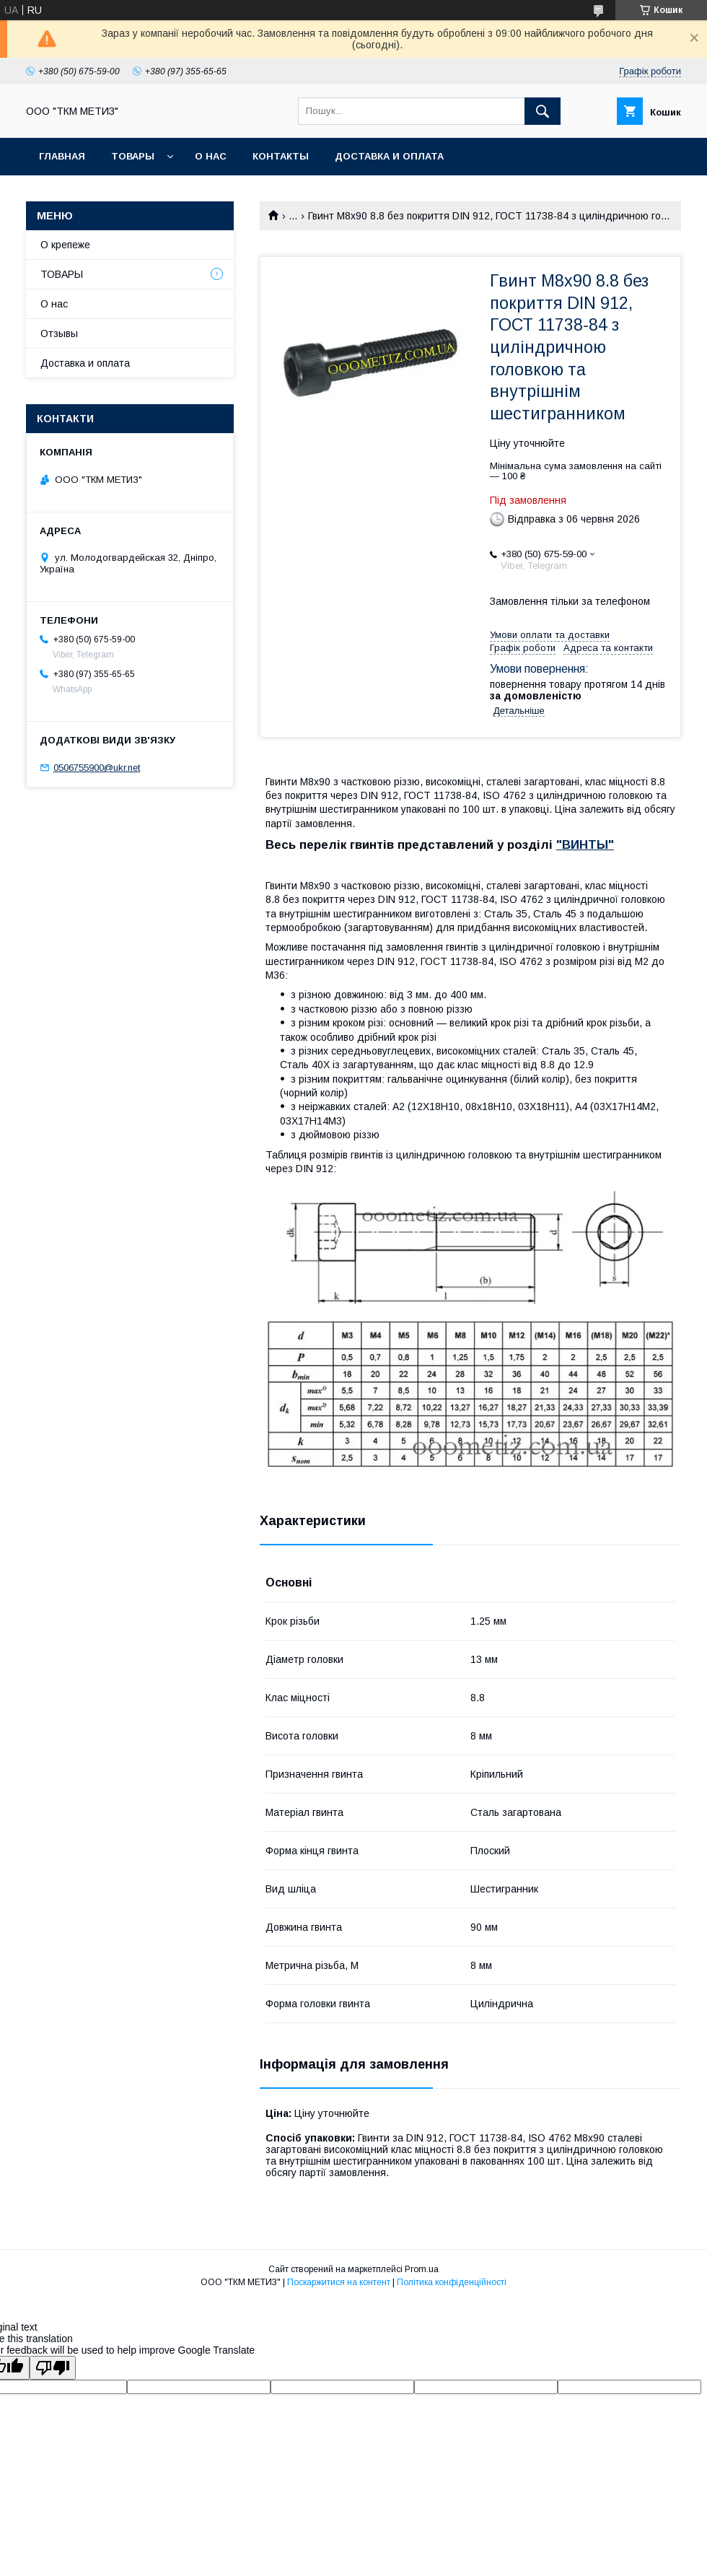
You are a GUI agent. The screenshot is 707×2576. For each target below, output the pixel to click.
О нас (211, 156)
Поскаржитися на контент (338, 2282)
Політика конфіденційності (451, 2282)
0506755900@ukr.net (96, 767)
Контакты (280, 156)
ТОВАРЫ (132, 156)
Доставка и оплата (389, 156)
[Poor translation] (53, 2368)
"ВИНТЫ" (585, 845)
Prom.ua (422, 2269)
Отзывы (59, 333)
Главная (62, 156)
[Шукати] (542, 111)
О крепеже (65, 244)
